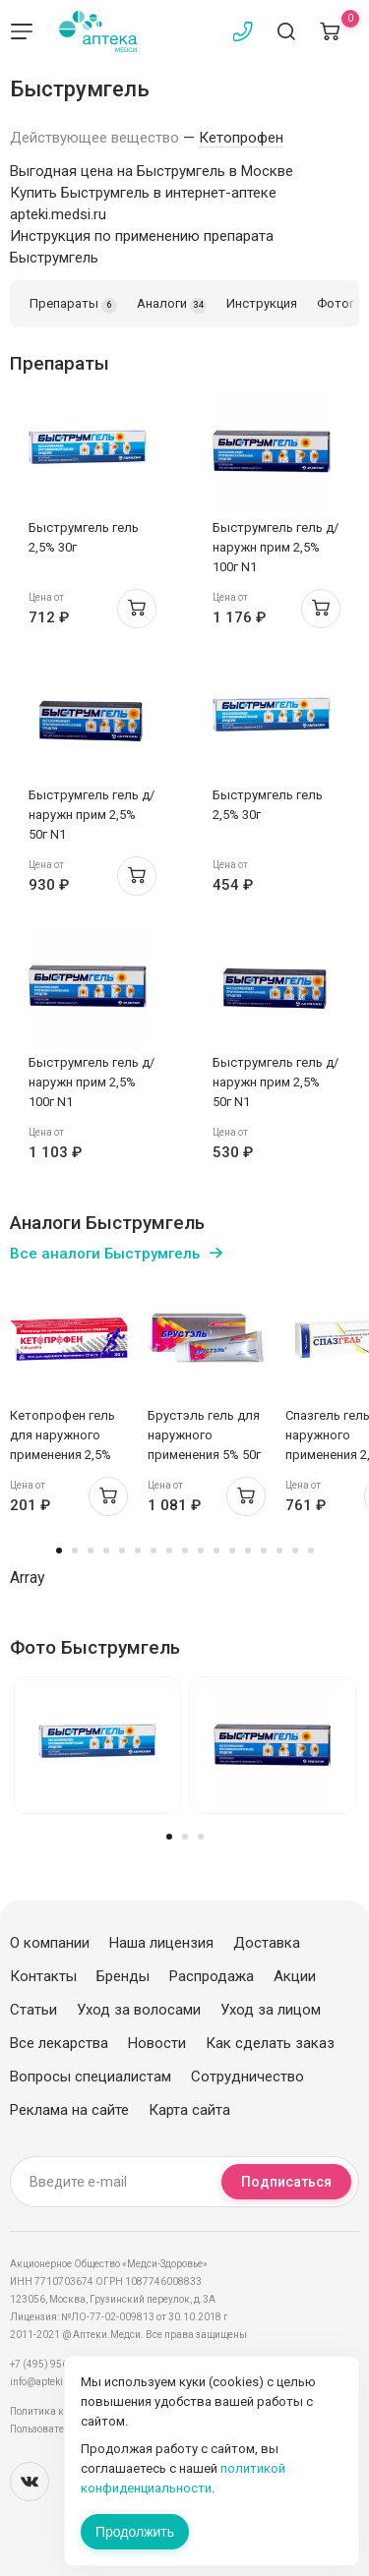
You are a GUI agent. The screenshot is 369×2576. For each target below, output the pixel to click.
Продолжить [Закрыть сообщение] (134, 2532)
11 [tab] (216, 1550)
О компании (50, 1943)
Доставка (266, 1943)
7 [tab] (153, 1550)
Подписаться (286, 2182)
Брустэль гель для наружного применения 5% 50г (204, 1435)
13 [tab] (248, 1550)
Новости (157, 2043)
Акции (295, 1976)
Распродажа (211, 1976)
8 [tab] (169, 1550)
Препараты (73, 305)
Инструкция (261, 303)
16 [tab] (295, 1550)
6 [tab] (138, 1550)
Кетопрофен (241, 137)
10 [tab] (201, 1550)
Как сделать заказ (270, 2043)
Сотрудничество (247, 2076)
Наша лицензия (161, 1943)
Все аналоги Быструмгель (105, 1253)
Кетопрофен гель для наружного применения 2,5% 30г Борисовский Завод (62, 1454)
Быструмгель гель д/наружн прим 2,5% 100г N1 (275, 547)
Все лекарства (59, 2043)
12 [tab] (232, 1550)
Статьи (33, 2010)
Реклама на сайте (69, 2110)
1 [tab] (59, 1550)
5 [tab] (122, 1550)
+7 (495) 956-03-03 (53, 2364)
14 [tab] (264, 1550)
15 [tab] (279, 1550)
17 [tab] (311, 1550)
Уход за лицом (270, 2010)
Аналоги (172, 305)
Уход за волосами (139, 2010)
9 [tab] (185, 1550)
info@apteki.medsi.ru (58, 2381)
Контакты (43, 1976)
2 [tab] (75, 1550)
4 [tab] (106, 1550)
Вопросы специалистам (90, 2076)
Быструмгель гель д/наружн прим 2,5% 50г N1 (91, 815)
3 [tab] (90, 1550)
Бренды (123, 1976)
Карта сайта (189, 2110)
